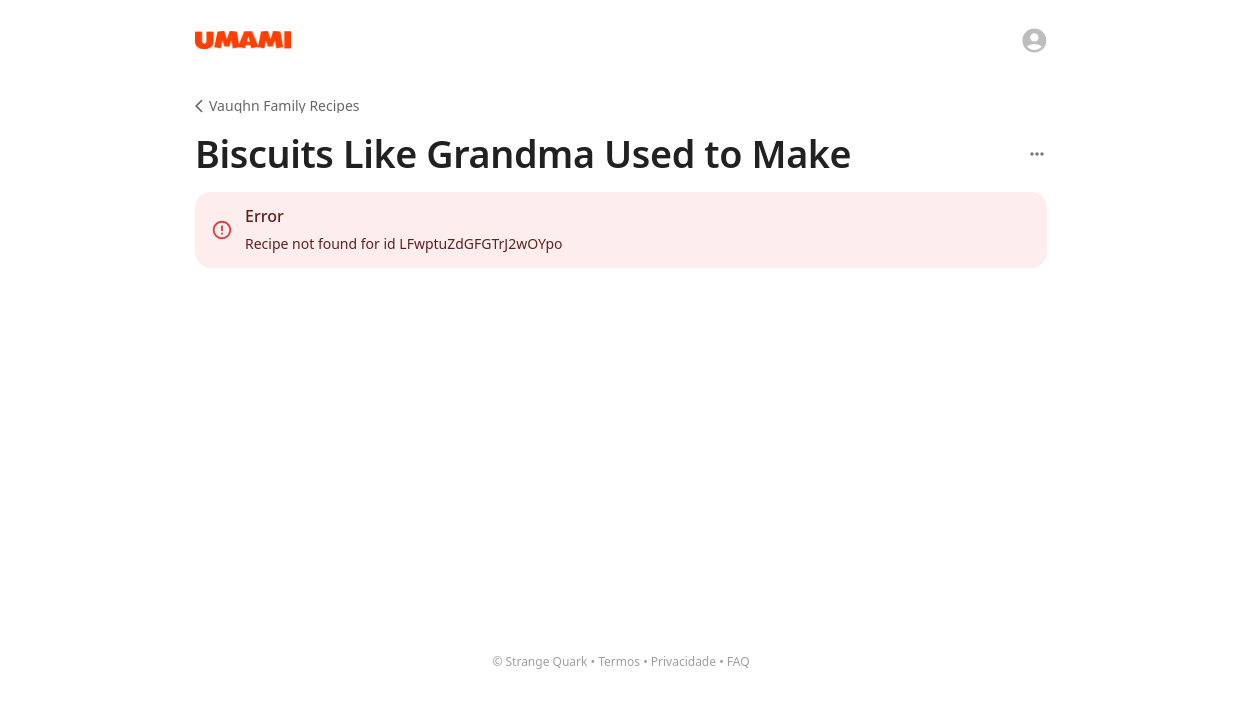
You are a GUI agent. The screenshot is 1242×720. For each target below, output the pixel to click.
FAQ (738, 661)
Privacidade (683, 661)
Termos (619, 661)
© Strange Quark (539, 661)
